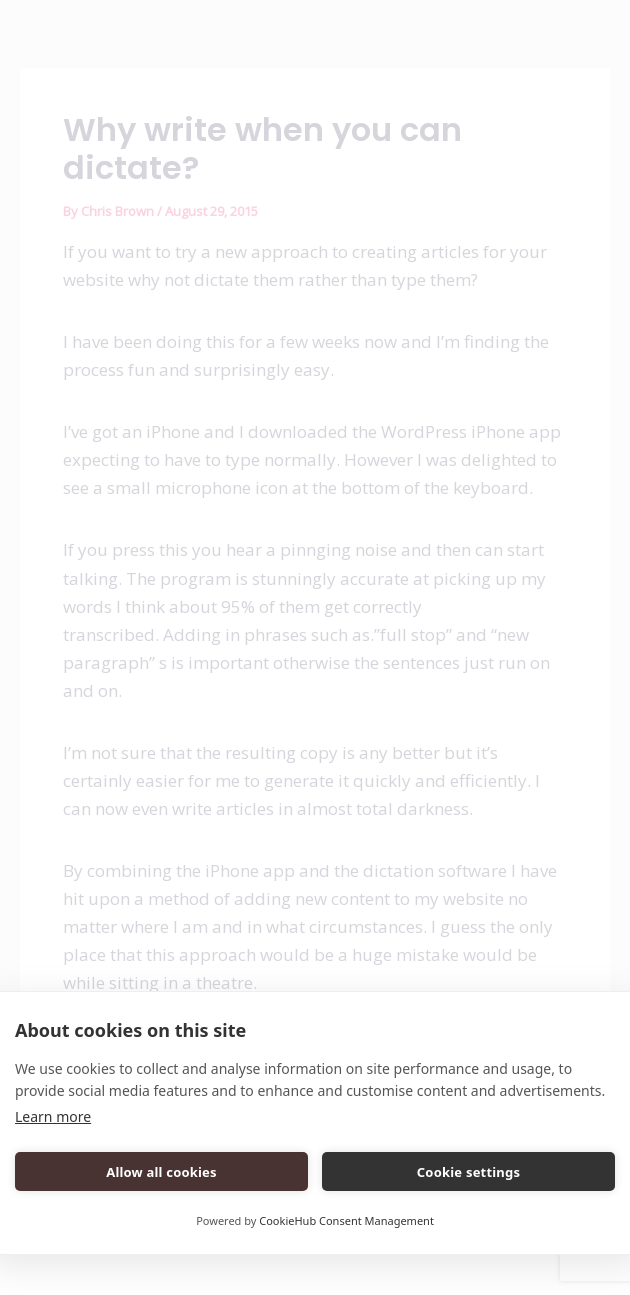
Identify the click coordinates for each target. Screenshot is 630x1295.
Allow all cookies (161, 1172)
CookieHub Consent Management (346, 1220)
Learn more (53, 1116)
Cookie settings (468, 1172)
